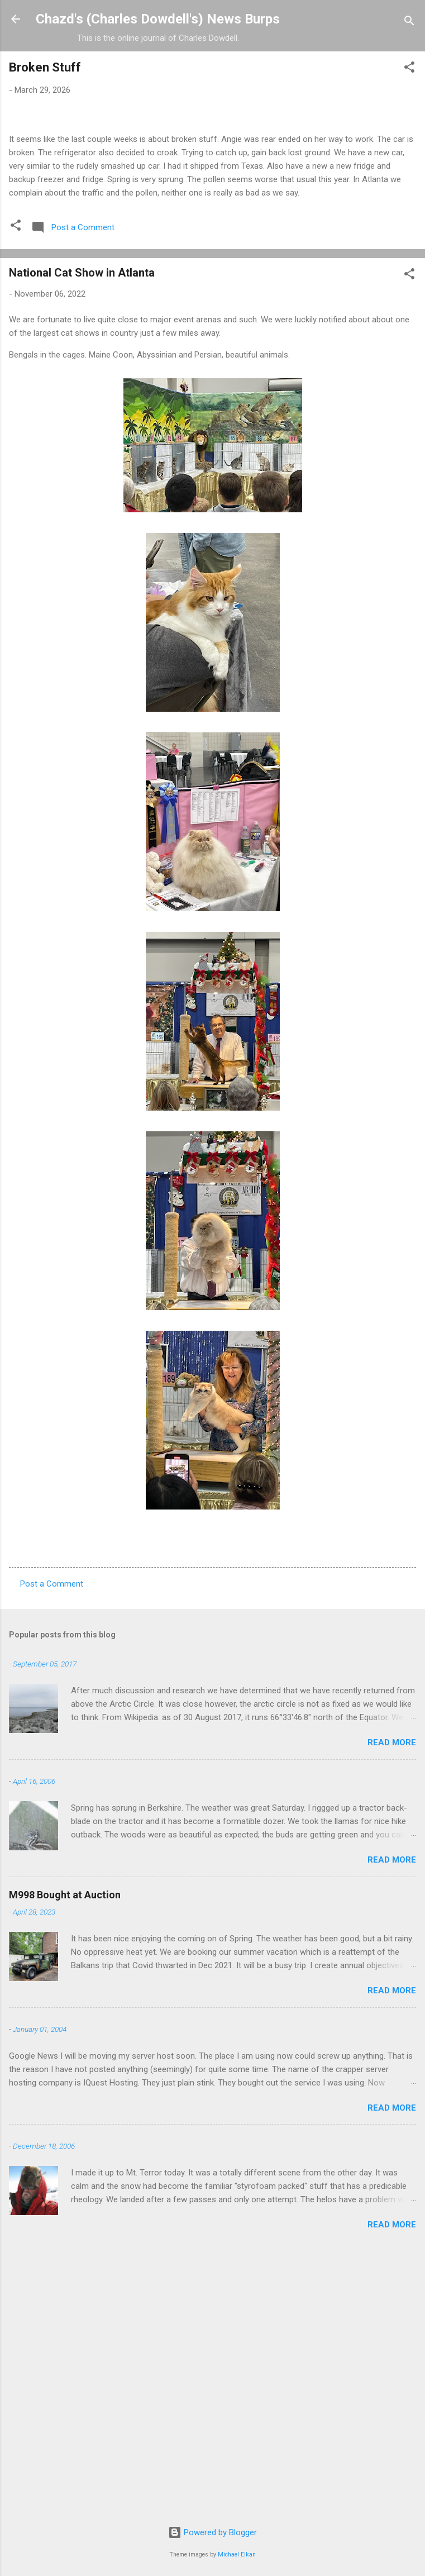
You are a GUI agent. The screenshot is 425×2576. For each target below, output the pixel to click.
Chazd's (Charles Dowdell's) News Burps (158, 19)
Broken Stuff (45, 67)
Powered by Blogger (212, 2532)
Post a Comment (51, 1842)
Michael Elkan (237, 2554)
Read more (391, 2001)
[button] (409, 69)
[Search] (409, 23)
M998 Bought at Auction (65, 2153)
